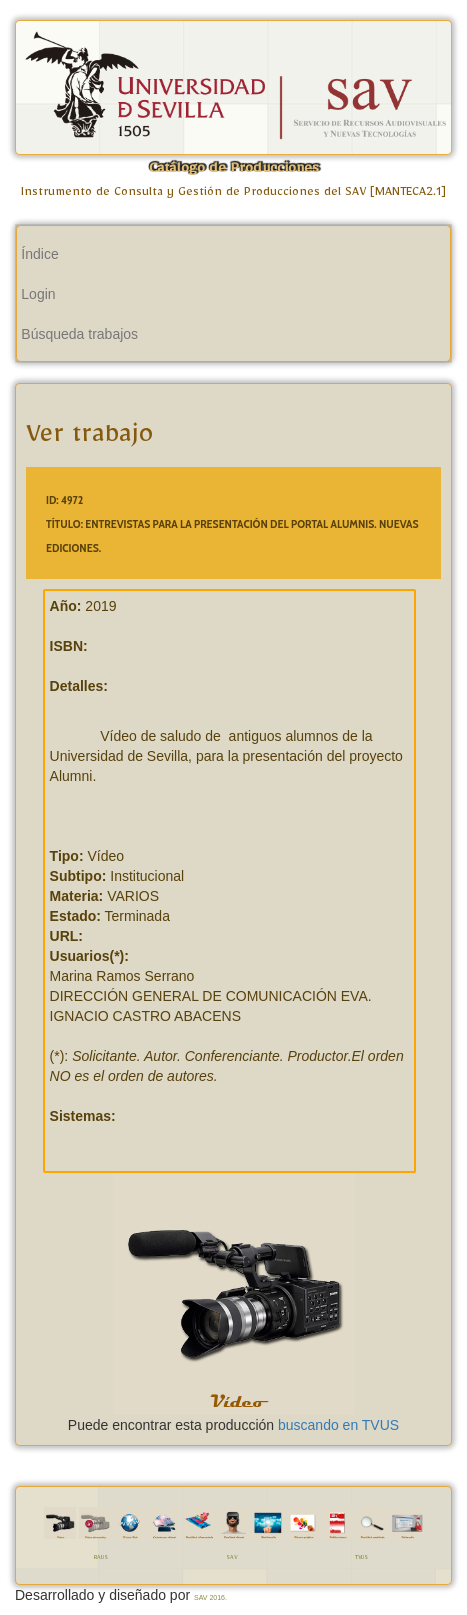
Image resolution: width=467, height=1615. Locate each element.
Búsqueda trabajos (79, 334)
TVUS (361, 1558)
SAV (231, 1558)
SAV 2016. (210, 1597)
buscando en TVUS (338, 1425)
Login (38, 294)
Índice (39, 254)
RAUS (101, 1558)
